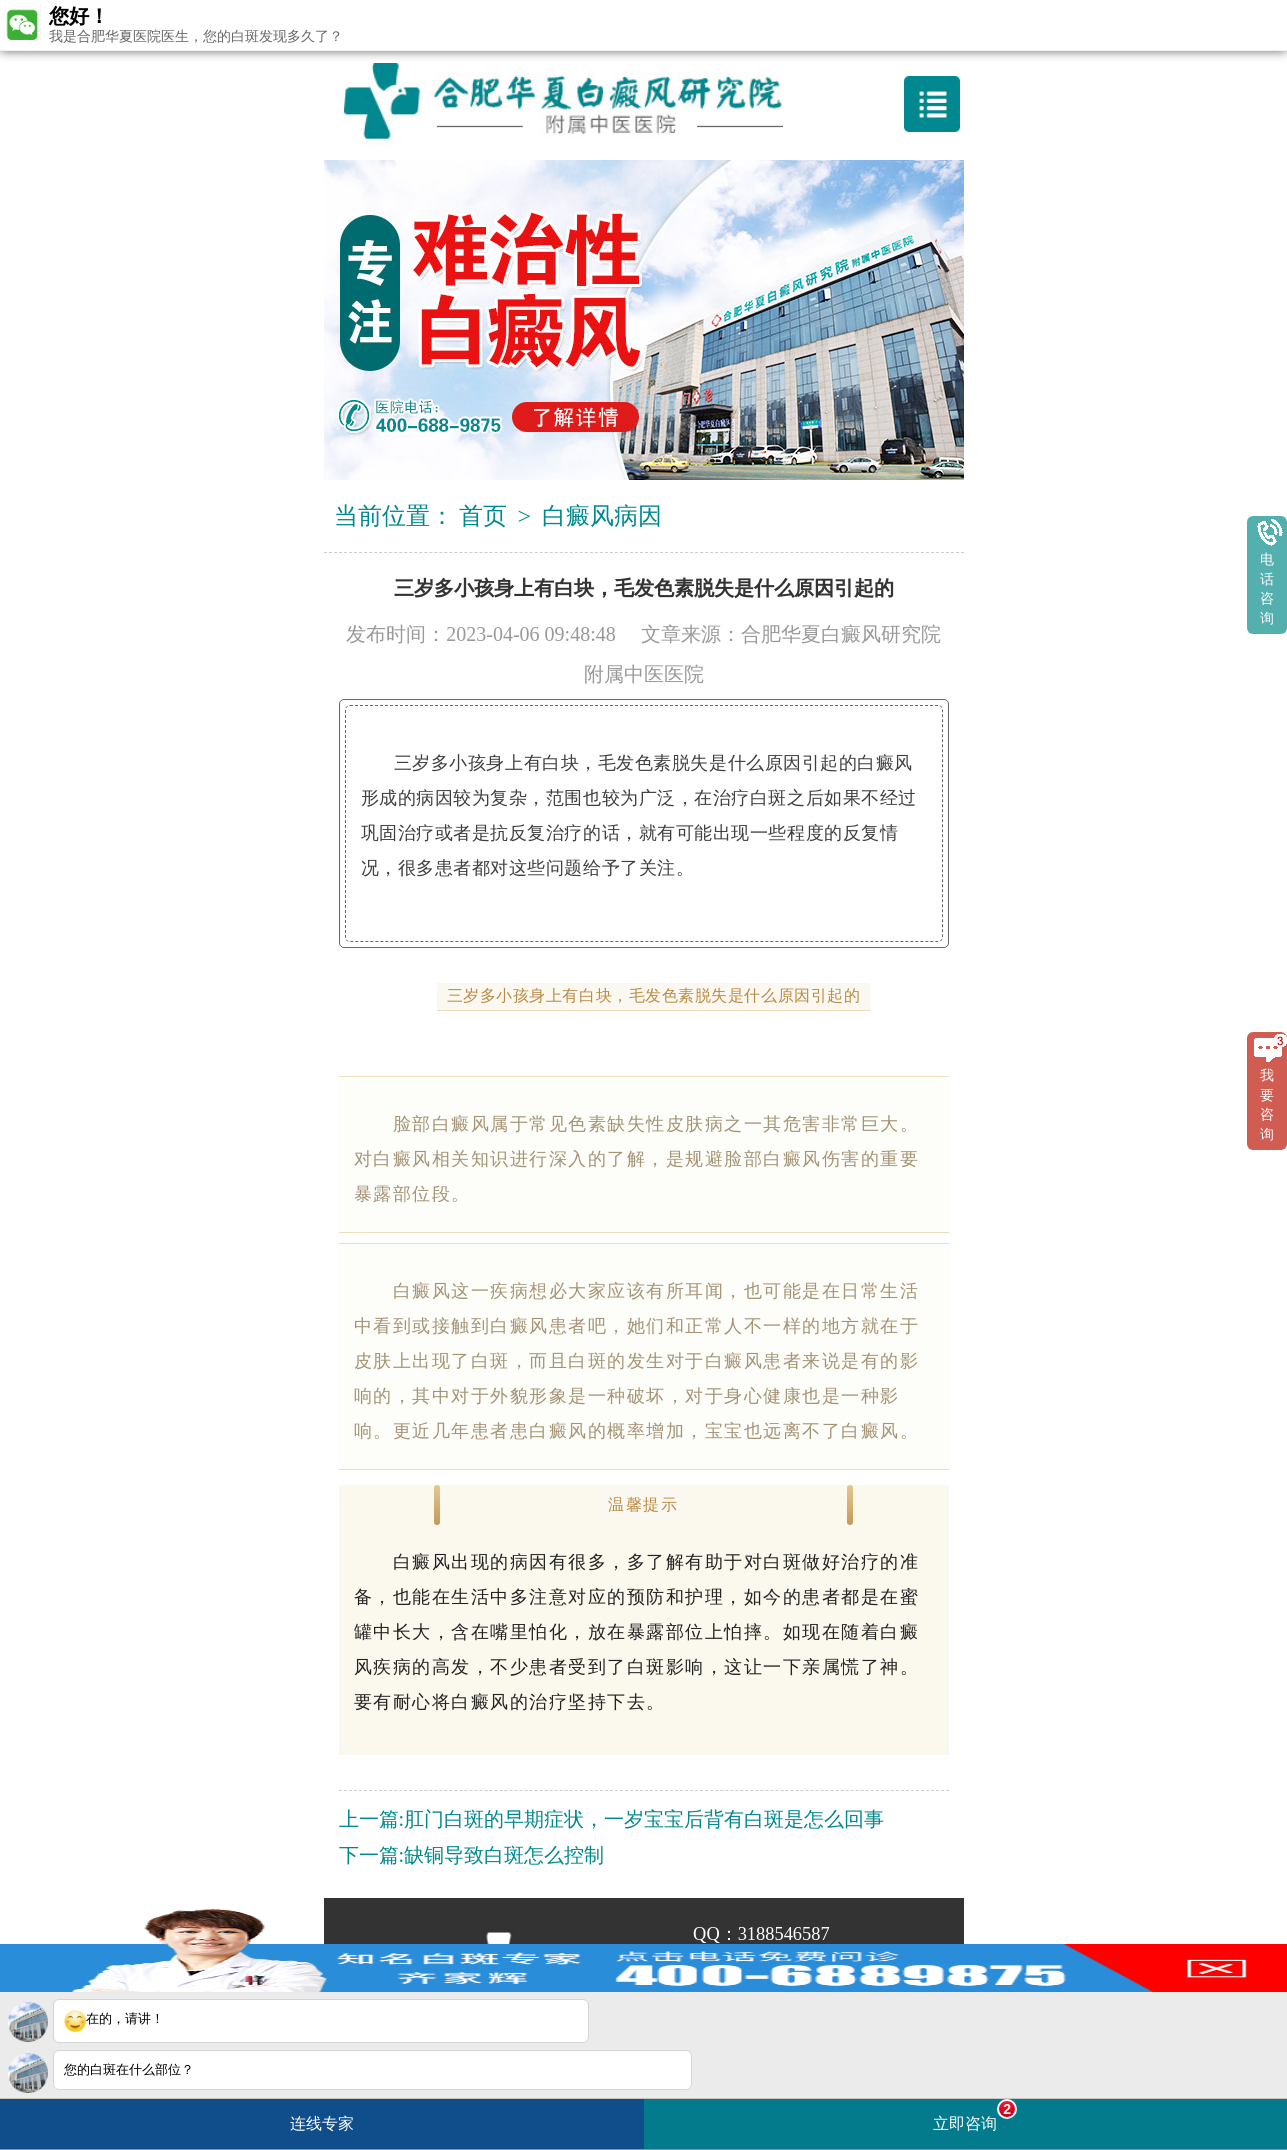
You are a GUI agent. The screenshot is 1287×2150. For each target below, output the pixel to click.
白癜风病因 (602, 516)
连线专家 (322, 2123)
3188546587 (784, 1934)
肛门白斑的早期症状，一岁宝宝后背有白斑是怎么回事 (644, 1819)
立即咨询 (975, 2115)
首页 (483, 516)
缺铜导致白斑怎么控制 (504, 1855)
